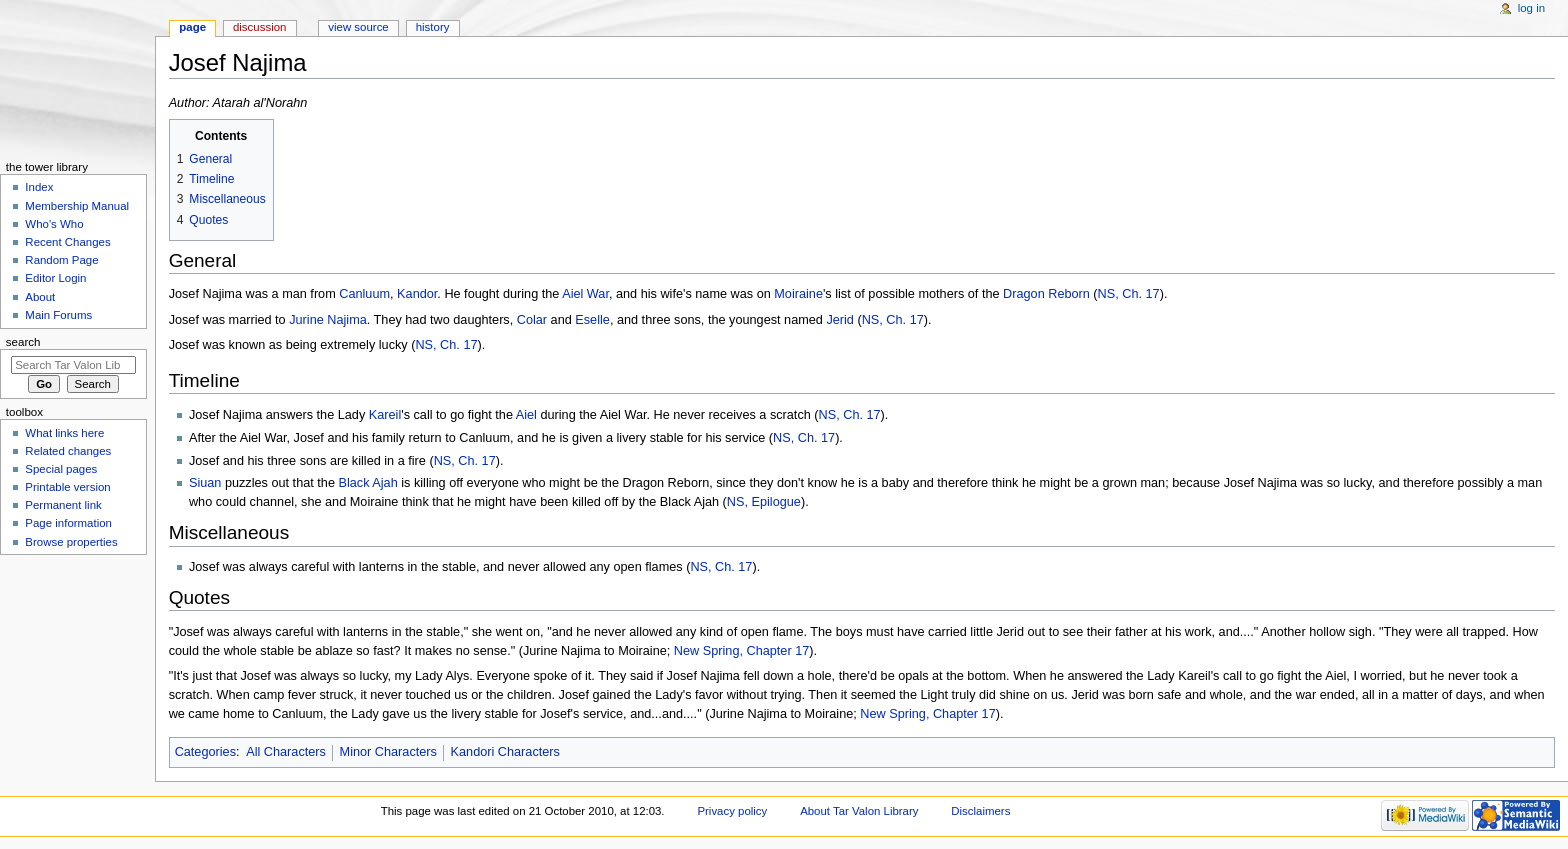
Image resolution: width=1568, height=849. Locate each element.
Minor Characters (388, 752)
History (433, 27)
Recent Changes (67, 242)
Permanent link (63, 505)
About (40, 297)
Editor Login (55, 278)
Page (192, 27)
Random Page (61, 260)
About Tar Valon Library (859, 811)
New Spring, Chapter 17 (741, 651)
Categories (205, 752)
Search (23, 342)
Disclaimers (980, 811)
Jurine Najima (328, 320)
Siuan (205, 483)
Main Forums (58, 315)
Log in (1531, 8)
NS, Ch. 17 (1129, 294)
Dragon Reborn (1046, 294)
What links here (64, 433)
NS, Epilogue (764, 502)
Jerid (840, 320)
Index (39, 187)
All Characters (286, 752)
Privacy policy (732, 811)
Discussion (259, 27)
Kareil (385, 415)
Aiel (526, 415)
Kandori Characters (505, 752)
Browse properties (71, 542)
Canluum (364, 294)
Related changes (68, 451)
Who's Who (54, 224)
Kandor (417, 294)
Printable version (67, 487)
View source (358, 27)
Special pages (61, 469)
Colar (532, 320)
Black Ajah (367, 483)
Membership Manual (77, 206)
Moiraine (798, 294)
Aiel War (585, 294)
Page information (68, 523)
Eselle (592, 320)
